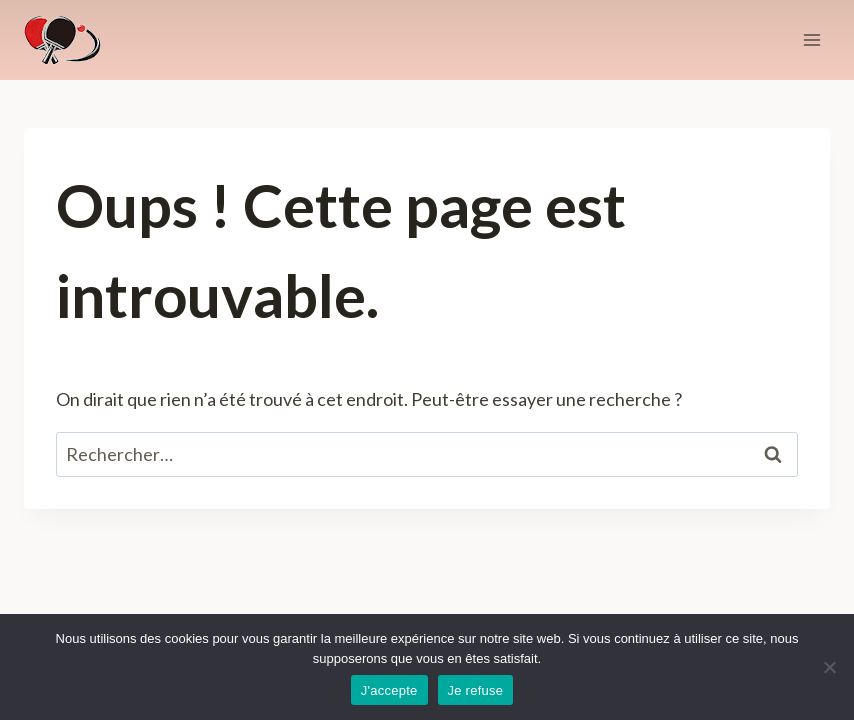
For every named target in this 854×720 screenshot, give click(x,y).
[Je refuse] (829, 667)
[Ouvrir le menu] (811, 39)
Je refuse (476, 690)
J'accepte (389, 690)
